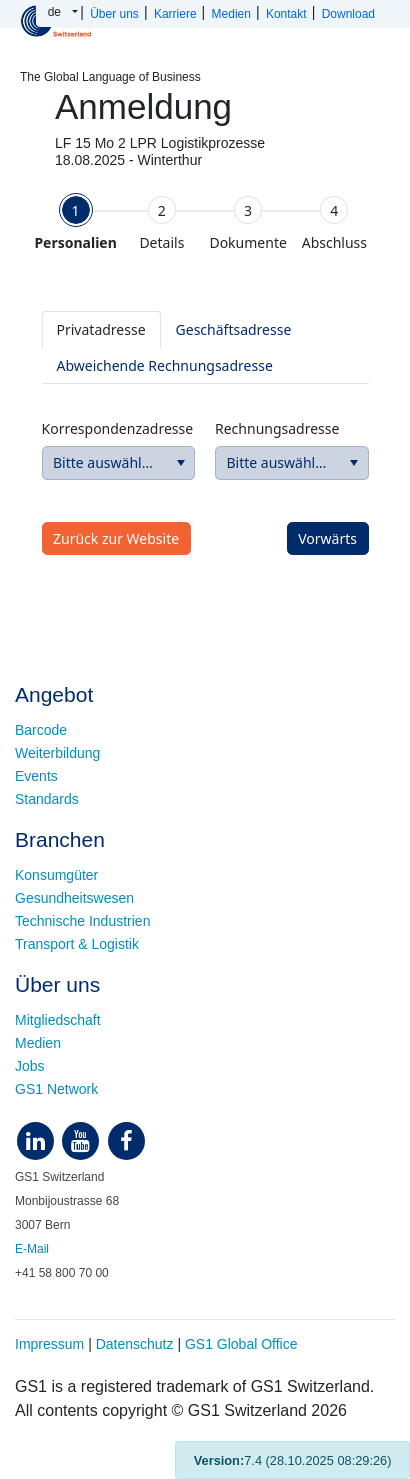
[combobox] (119, 463)
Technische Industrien (82, 921)
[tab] (76, 223)
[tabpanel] (205, 422)
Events (36, 776)
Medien (38, 1043)
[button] (181, 463)
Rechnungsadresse (277, 428)
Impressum (49, 1344)
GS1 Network (56, 1089)
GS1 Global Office (241, 1344)
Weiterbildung (57, 753)
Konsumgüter (56, 875)
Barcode (41, 730)
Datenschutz (135, 1344)
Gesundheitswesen (74, 898)
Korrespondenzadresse (118, 428)
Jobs (30, 1066)
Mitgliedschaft (58, 1020)
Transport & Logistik (77, 944)
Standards (47, 799)
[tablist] (205, 347)
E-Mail (32, 1249)
